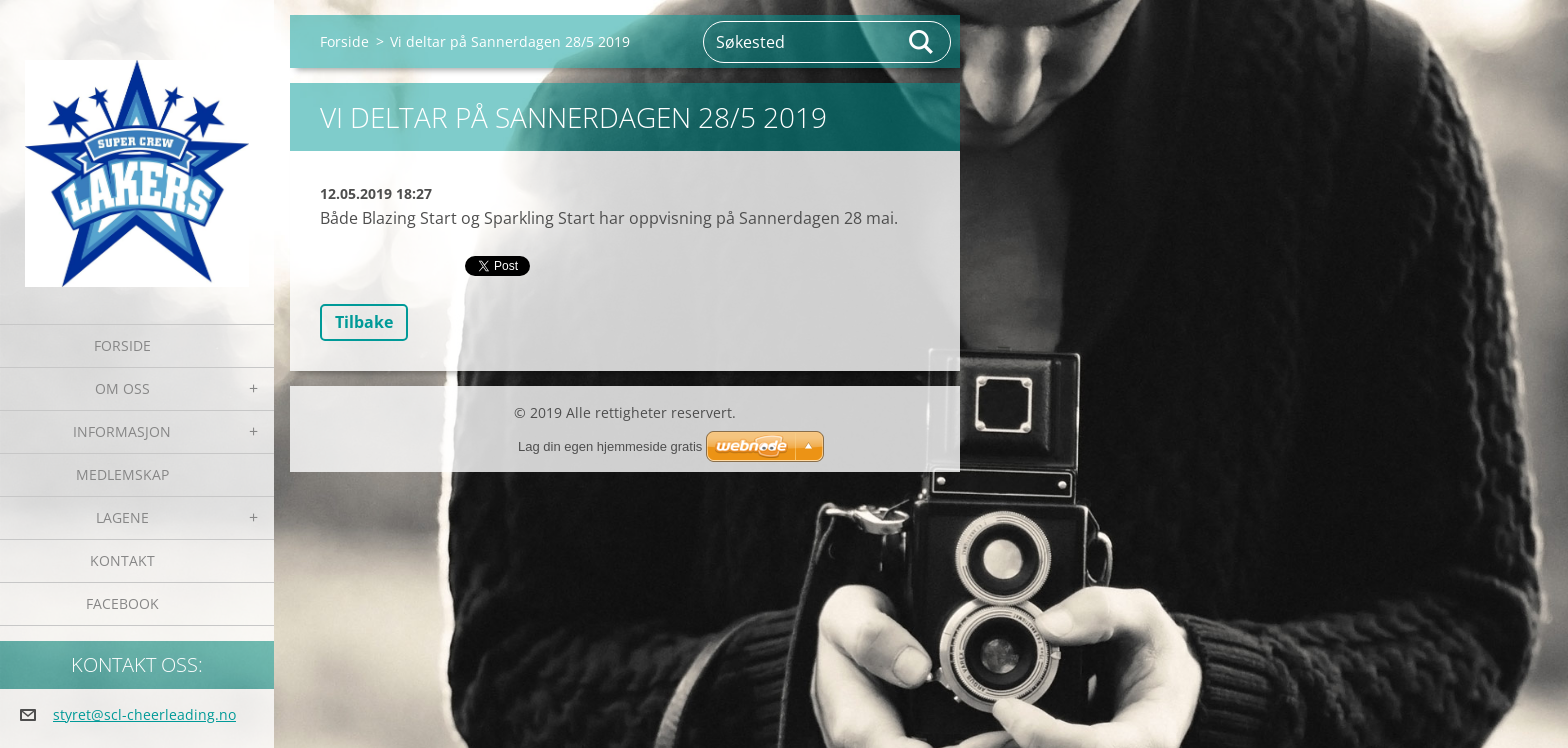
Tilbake (364, 322)
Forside (122, 345)
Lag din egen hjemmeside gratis (610, 446)
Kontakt (122, 560)
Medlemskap (122, 474)
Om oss (122, 388)
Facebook (122, 603)
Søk (922, 42)
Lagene (122, 517)
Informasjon (122, 431)
